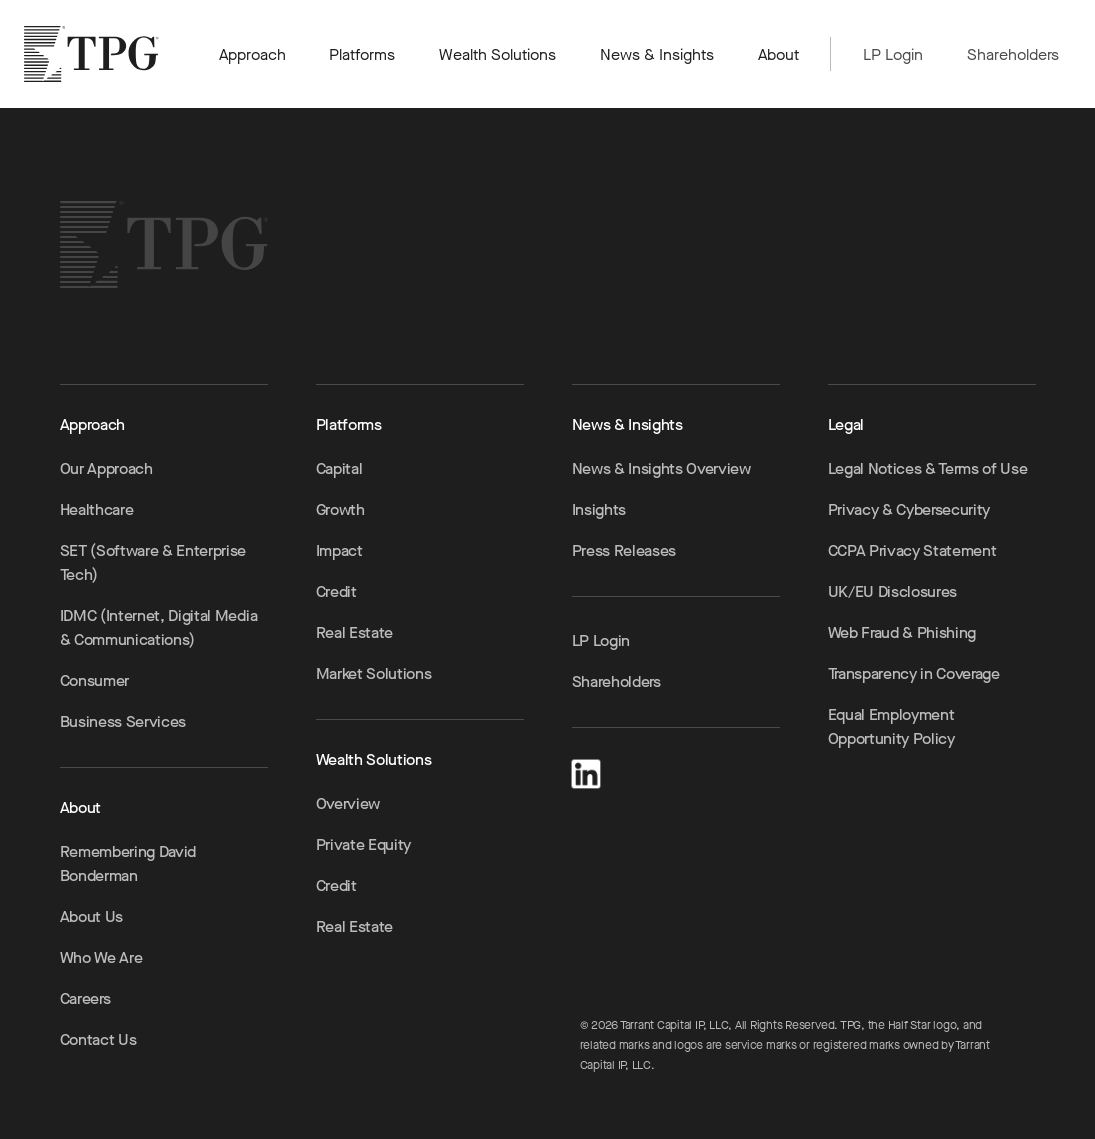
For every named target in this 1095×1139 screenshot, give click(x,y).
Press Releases (624, 550)
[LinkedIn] (586, 770)
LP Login (893, 54)
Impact (339, 550)
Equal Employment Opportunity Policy (891, 726)
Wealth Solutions (497, 54)
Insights (599, 509)
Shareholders (1013, 54)
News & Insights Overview (661, 468)
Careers (85, 998)
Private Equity (364, 844)
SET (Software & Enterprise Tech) (153, 562)
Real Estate (354, 632)
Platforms (362, 54)
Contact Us (98, 1039)
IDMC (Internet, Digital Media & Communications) (159, 627)
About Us (91, 916)
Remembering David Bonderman (128, 863)
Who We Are (101, 957)
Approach (252, 54)
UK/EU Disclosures (893, 591)
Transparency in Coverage (914, 673)
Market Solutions (374, 673)
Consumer (94, 680)
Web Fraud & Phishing (902, 632)
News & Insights (657, 54)
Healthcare (97, 509)
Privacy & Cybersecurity (909, 509)
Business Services (123, 721)
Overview (348, 803)
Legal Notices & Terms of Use (928, 468)
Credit (336, 591)
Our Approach (106, 468)
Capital (339, 468)
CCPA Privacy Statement (912, 550)
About (778, 54)
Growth (340, 509)
